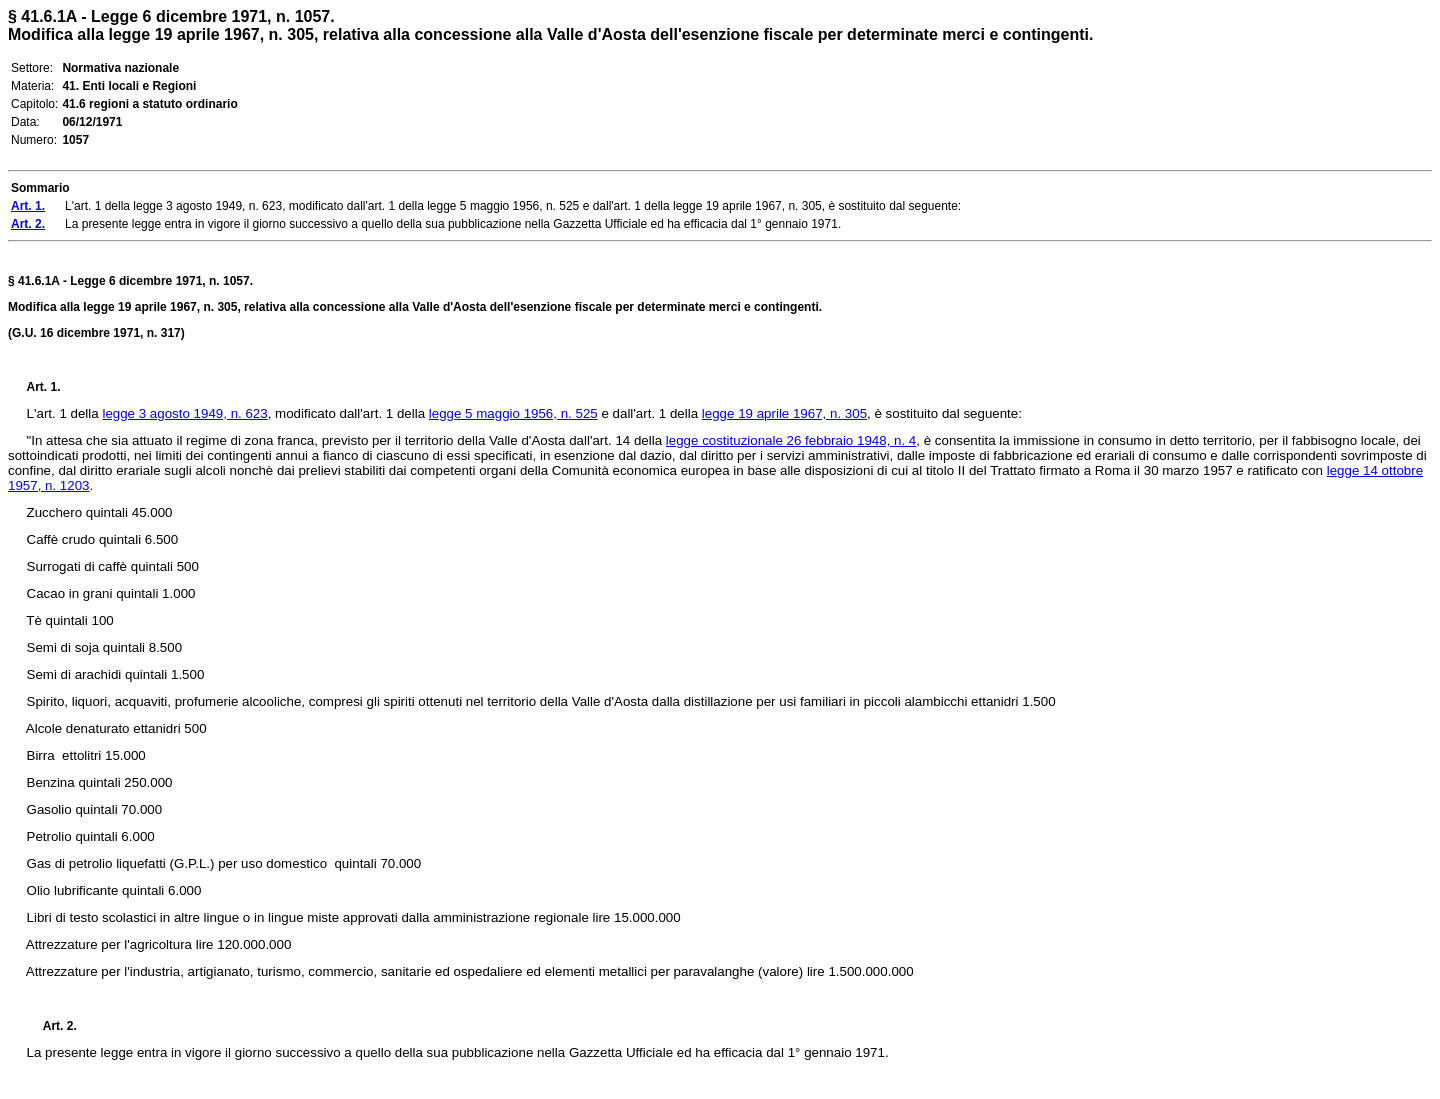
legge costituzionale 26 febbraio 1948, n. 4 (791, 440)
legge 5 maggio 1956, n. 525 (513, 413)
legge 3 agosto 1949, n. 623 (184, 413)
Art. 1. (44, 387)
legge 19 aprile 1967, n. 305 (784, 413)
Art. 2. (52, 1026)
